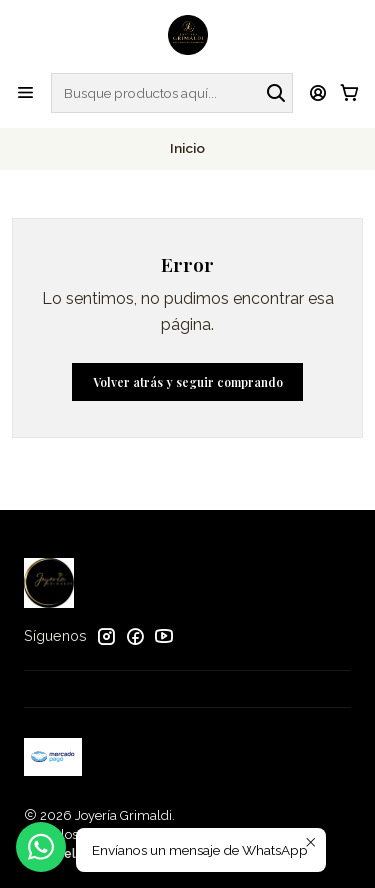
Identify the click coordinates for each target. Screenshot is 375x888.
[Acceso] (318, 92)
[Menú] (25, 92)
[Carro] (349, 93)
